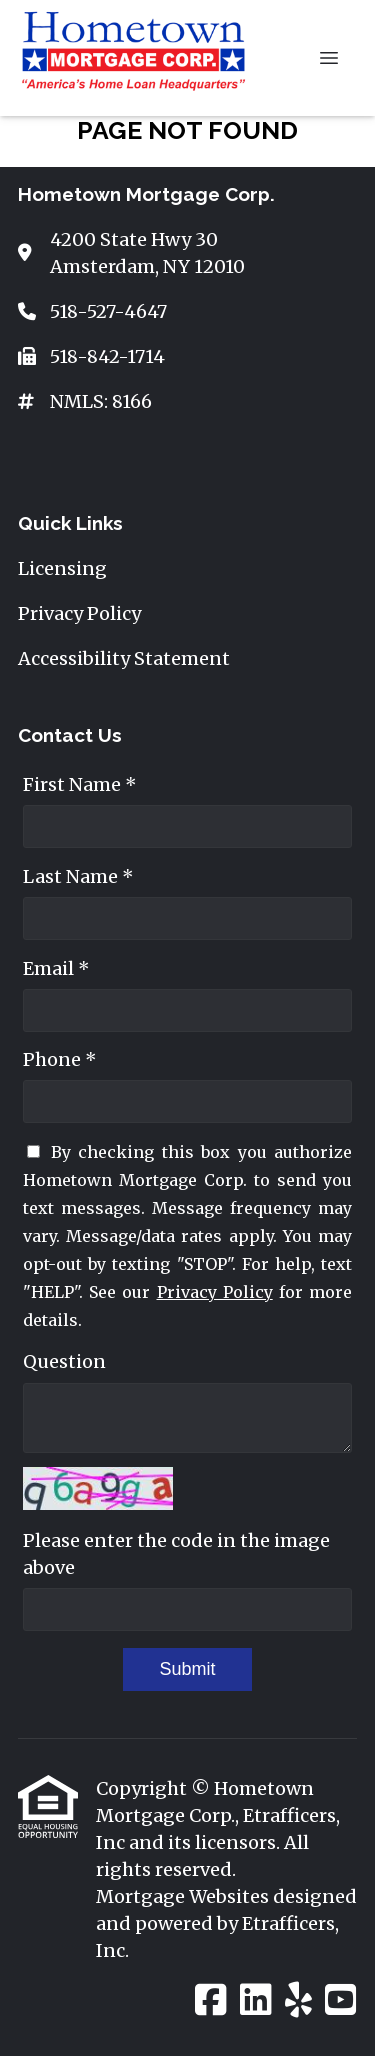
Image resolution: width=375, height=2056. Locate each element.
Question (64, 1361)
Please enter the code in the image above (176, 1554)
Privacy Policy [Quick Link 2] (79, 613)
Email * (56, 968)
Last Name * (78, 876)
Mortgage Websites (184, 1896)
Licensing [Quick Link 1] (62, 568)
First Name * (80, 784)
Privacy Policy (215, 1292)
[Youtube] (341, 2001)
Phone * (60, 1059)
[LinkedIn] (256, 2001)
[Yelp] (298, 2001)
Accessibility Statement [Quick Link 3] (124, 658)
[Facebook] (211, 2001)
